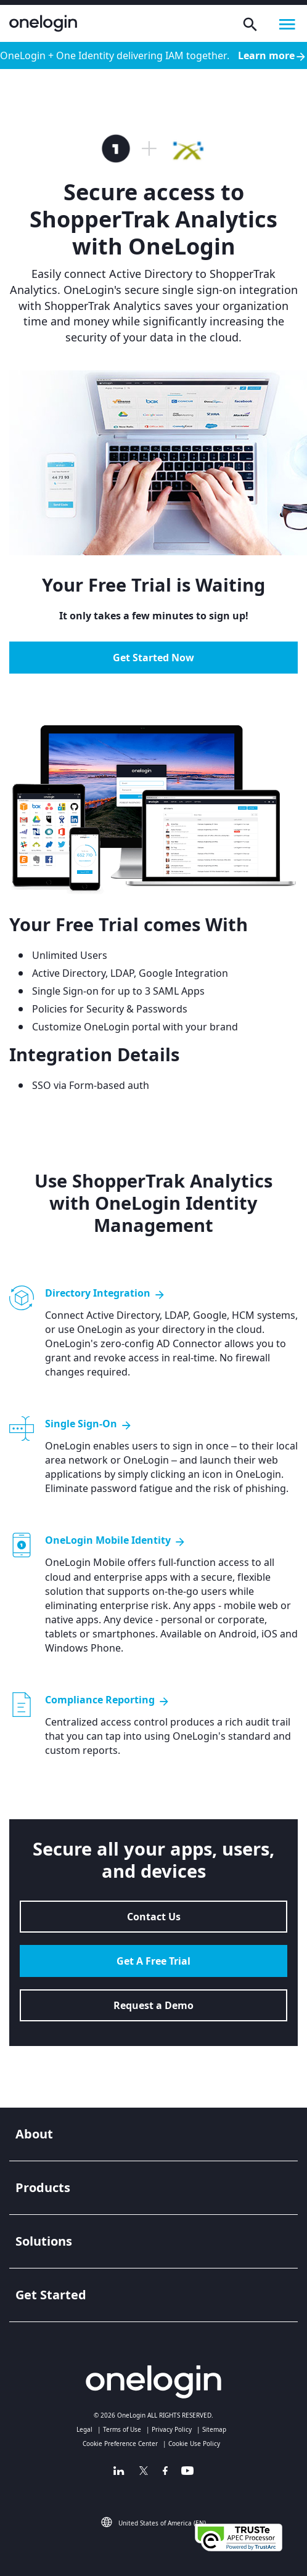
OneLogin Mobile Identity (115, 1540)
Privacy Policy (172, 2429)
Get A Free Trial (153, 1961)
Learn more (272, 56)
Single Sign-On (89, 1424)
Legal (84, 2429)
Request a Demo (153, 2005)
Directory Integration (105, 1293)
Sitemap (214, 2429)
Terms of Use (122, 2429)
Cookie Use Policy (194, 2443)
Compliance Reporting (107, 1700)
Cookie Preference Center (120, 2443)
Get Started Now (153, 657)
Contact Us (154, 1916)
